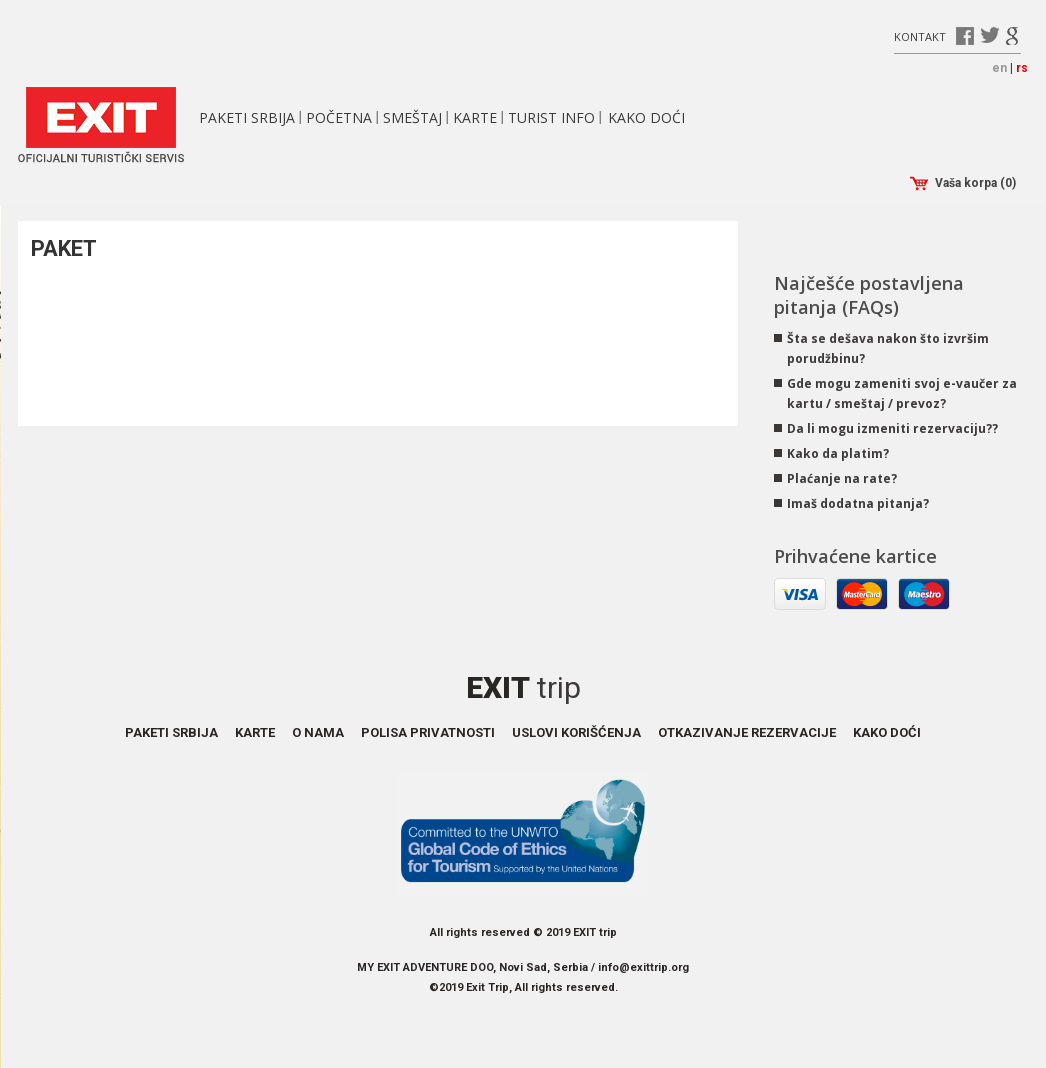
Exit (523, 687)
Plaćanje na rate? (842, 478)
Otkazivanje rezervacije (747, 732)
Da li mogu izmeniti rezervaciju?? (892, 428)
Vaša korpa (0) (963, 183)
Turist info (551, 117)
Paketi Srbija (247, 117)
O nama (318, 732)
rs (1022, 68)
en (999, 68)
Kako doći (646, 117)
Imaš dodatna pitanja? (858, 503)
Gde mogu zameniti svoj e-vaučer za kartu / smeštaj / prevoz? (902, 393)
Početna (339, 117)
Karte (475, 117)
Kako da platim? (838, 453)
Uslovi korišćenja (576, 732)
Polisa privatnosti (428, 732)
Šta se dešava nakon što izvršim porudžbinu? (888, 348)
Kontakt (920, 35)
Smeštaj (412, 117)
